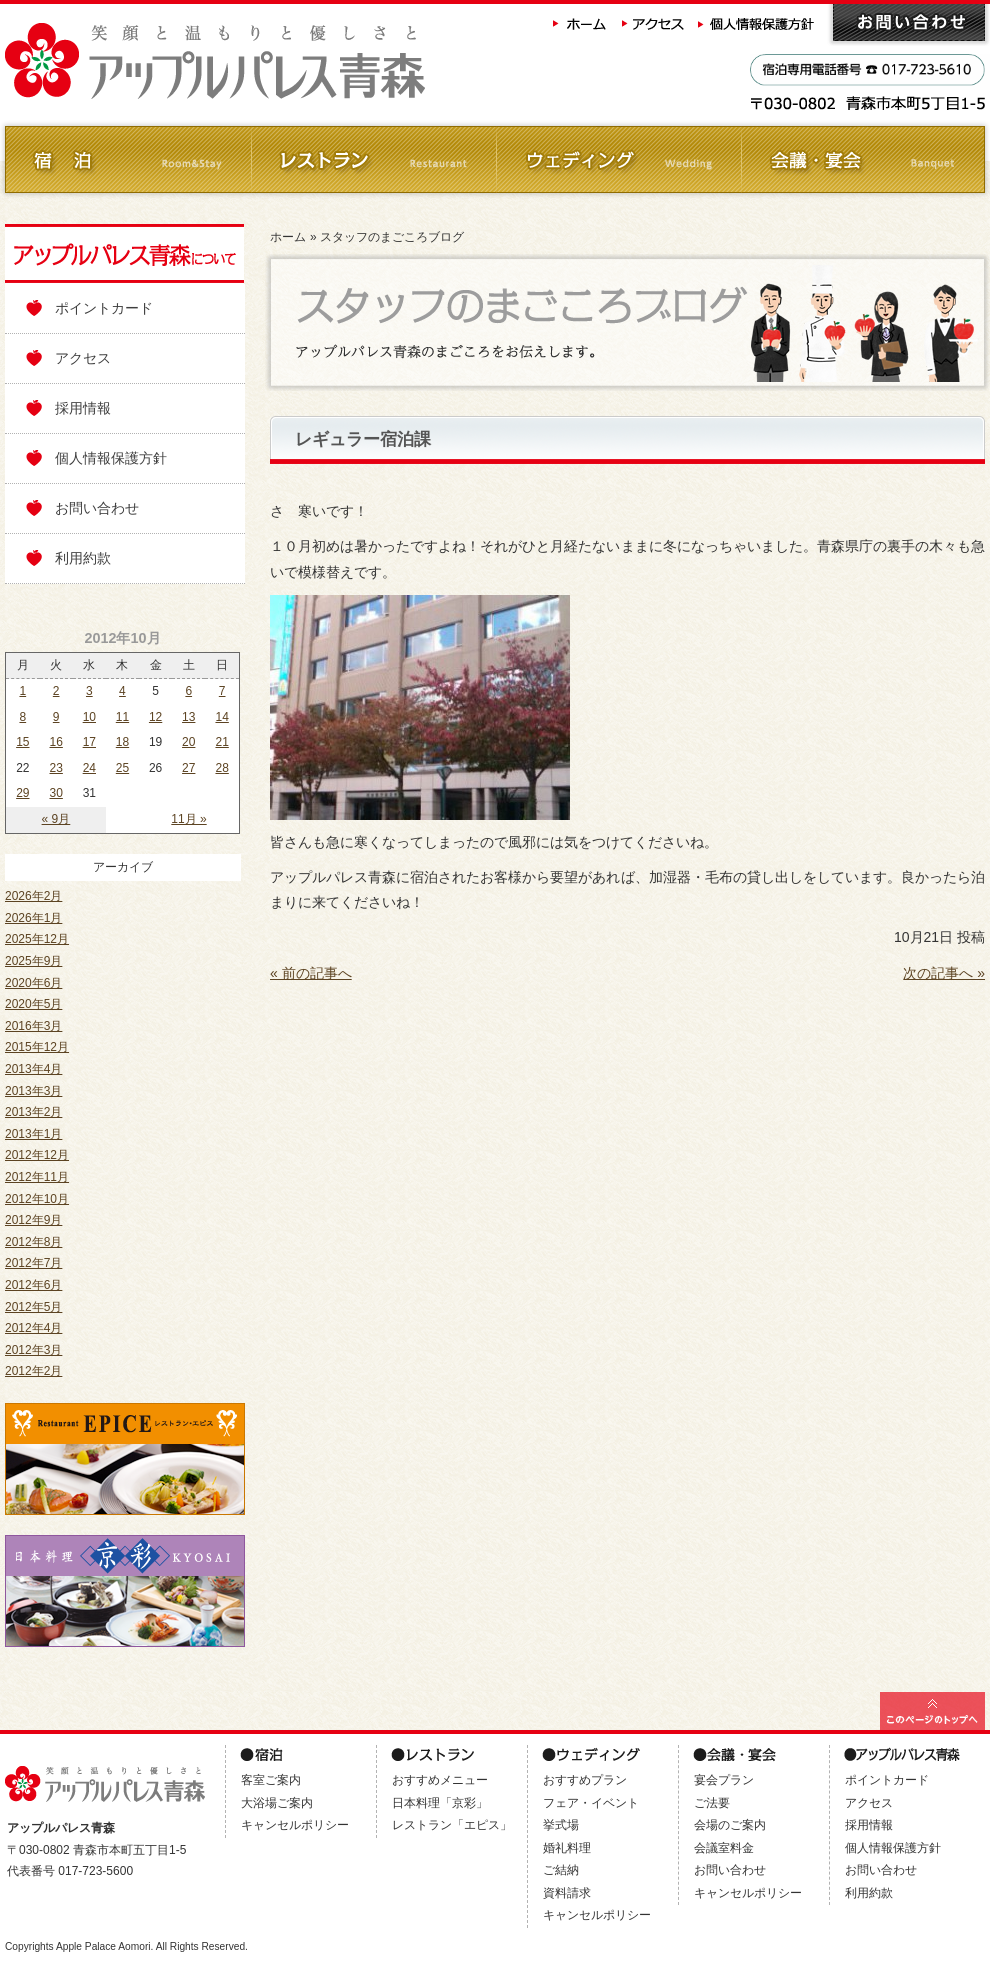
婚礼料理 (567, 1848)
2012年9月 (33, 1220)
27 (188, 768)
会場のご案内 (730, 1825)
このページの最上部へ (932, 1711)
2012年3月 (33, 1350)
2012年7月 (33, 1263)
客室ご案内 (271, 1780)
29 (22, 793)
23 (56, 768)
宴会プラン (724, 1780)
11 (122, 717)
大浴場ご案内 (277, 1803)
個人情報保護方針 (758, 22)
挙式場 (561, 1825)
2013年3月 (33, 1091)
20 (188, 742)
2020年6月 (33, 983)
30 (56, 793)
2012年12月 (37, 1155)
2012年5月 (33, 1307)
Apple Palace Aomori (103, 1946)
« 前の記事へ (311, 973)
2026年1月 (33, 918)
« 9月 (56, 819)
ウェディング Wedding (617, 159)
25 (122, 768)
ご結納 (561, 1870)
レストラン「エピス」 (452, 1825)
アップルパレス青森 (270, 61)
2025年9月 (33, 961)
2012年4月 (33, 1328)
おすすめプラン (585, 1780)
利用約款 (83, 558)
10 (89, 717)
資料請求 (567, 1893)
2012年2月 (33, 1371)
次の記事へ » (944, 973)
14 (221, 717)
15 (22, 742)
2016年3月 (33, 1026)
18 (122, 742)
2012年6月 (33, 1285)
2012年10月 (37, 1199)
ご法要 (712, 1803)
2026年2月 (33, 896)
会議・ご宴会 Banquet (862, 159)
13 (188, 717)
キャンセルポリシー (295, 1825)
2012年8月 (33, 1242)
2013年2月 (33, 1112)
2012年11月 (37, 1177)
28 (221, 768)
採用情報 (83, 408)
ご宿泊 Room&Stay (127, 159)
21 (221, 742)
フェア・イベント (591, 1803)
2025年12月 (37, 939)
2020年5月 (33, 1004)
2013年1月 (33, 1134)
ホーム (580, 22)
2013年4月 (33, 1069)
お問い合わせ (909, 22)
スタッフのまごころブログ (392, 237)
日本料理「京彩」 (440, 1803)
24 (89, 768)
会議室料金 (724, 1848)
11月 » (188, 819)
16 (56, 742)
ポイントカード (104, 308)
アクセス (654, 22)
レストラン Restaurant (372, 159)
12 (155, 717)
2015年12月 (37, 1047)
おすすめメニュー (440, 1780)
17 (89, 742)
